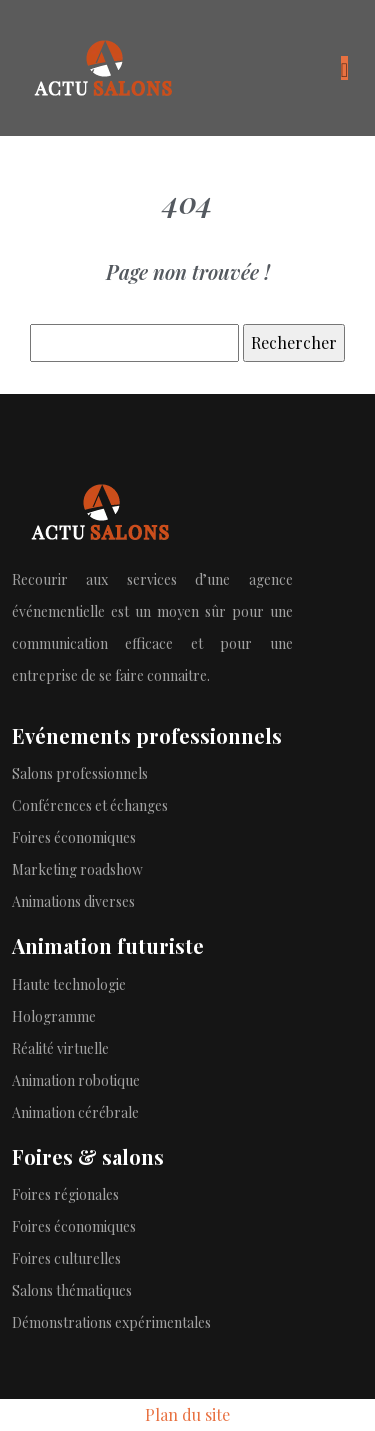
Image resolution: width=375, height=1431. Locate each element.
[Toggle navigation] (344, 68)
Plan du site (187, 1414)
